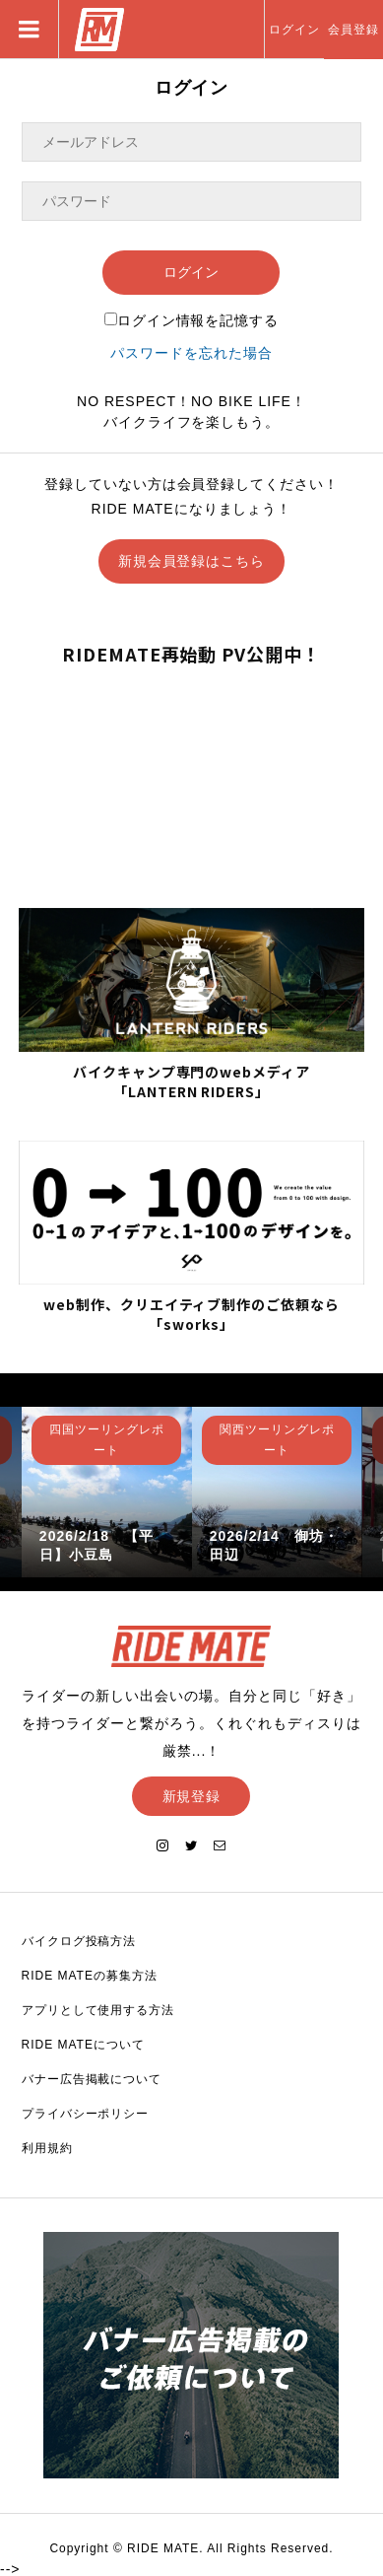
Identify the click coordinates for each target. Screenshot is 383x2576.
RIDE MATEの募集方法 (90, 1976)
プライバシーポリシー (86, 2114)
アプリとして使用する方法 (98, 2010)
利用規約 (47, 2148)
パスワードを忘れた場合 (191, 353)
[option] (107, 1492)
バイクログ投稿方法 (79, 1941)
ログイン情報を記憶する (192, 320)
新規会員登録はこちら (192, 561)
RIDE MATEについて (83, 2045)
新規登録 (192, 1796)
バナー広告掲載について (92, 2079)
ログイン (294, 29)
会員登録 (353, 29)
